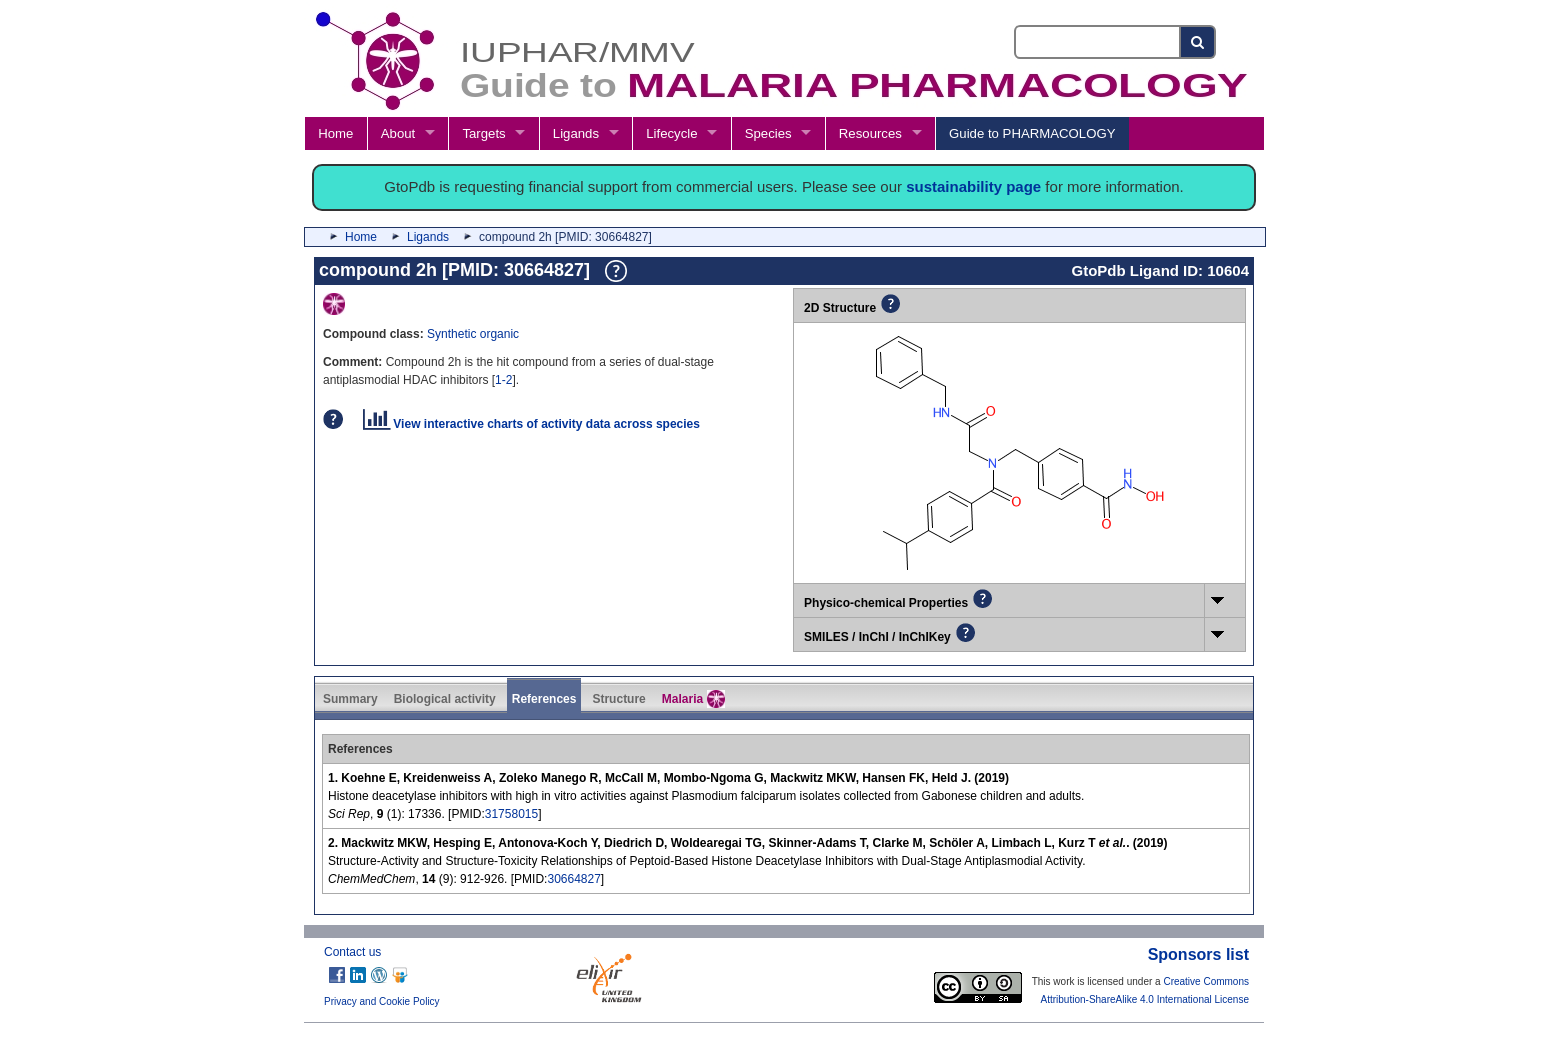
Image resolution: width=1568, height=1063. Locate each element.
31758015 (511, 814)
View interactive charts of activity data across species (531, 424)
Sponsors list (1198, 954)
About (398, 133)
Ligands (576, 133)
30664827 (573, 879)
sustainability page (973, 186)
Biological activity (445, 699)
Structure (618, 699)
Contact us (352, 952)
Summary (350, 699)
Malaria (693, 699)
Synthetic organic (473, 334)
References (544, 699)
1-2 (503, 380)
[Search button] (1198, 42)
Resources (870, 133)
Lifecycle (671, 133)
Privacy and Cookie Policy (382, 1001)
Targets (483, 133)
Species (768, 133)
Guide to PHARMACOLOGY (1032, 133)
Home (335, 133)
